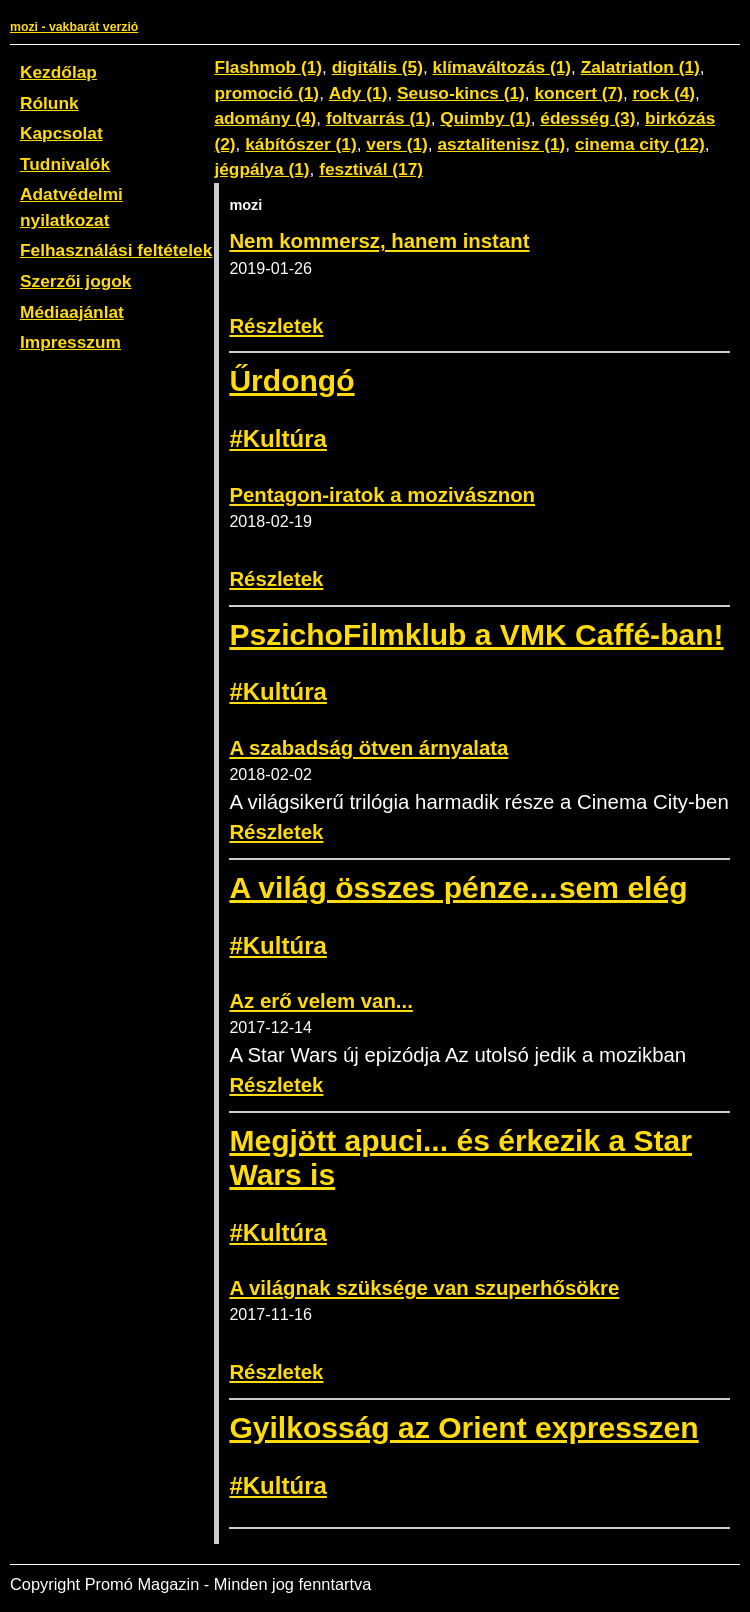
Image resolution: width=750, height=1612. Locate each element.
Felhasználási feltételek (116, 250)
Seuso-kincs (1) (461, 93)
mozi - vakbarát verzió (74, 27)
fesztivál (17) (371, 169)
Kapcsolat (61, 133)
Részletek (276, 326)
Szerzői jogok (75, 281)
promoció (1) (266, 93)
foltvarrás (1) (378, 118)
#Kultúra (277, 438)
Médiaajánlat (72, 312)
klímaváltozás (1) (502, 67)
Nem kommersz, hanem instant (379, 241)
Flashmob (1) (268, 67)
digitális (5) (377, 67)
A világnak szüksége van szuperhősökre (424, 1288)
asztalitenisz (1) (501, 144)
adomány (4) (265, 118)
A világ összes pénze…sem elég (458, 887)
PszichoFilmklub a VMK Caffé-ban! (476, 634)
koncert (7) (578, 93)
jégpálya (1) (261, 169)
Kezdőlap (58, 72)
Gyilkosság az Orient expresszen (463, 1427)
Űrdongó (291, 380)
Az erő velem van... (320, 1001)
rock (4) (664, 93)
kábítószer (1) (301, 144)
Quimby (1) (485, 118)
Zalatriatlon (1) (640, 67)
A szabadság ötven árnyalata (368, 748)
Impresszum (70, 342)
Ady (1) (358, 93)
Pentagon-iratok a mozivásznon (382, 495)
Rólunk (49, 103)
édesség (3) (587, 118)
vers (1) (397, 144)
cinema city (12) (640, 144)
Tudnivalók (65, 164)
